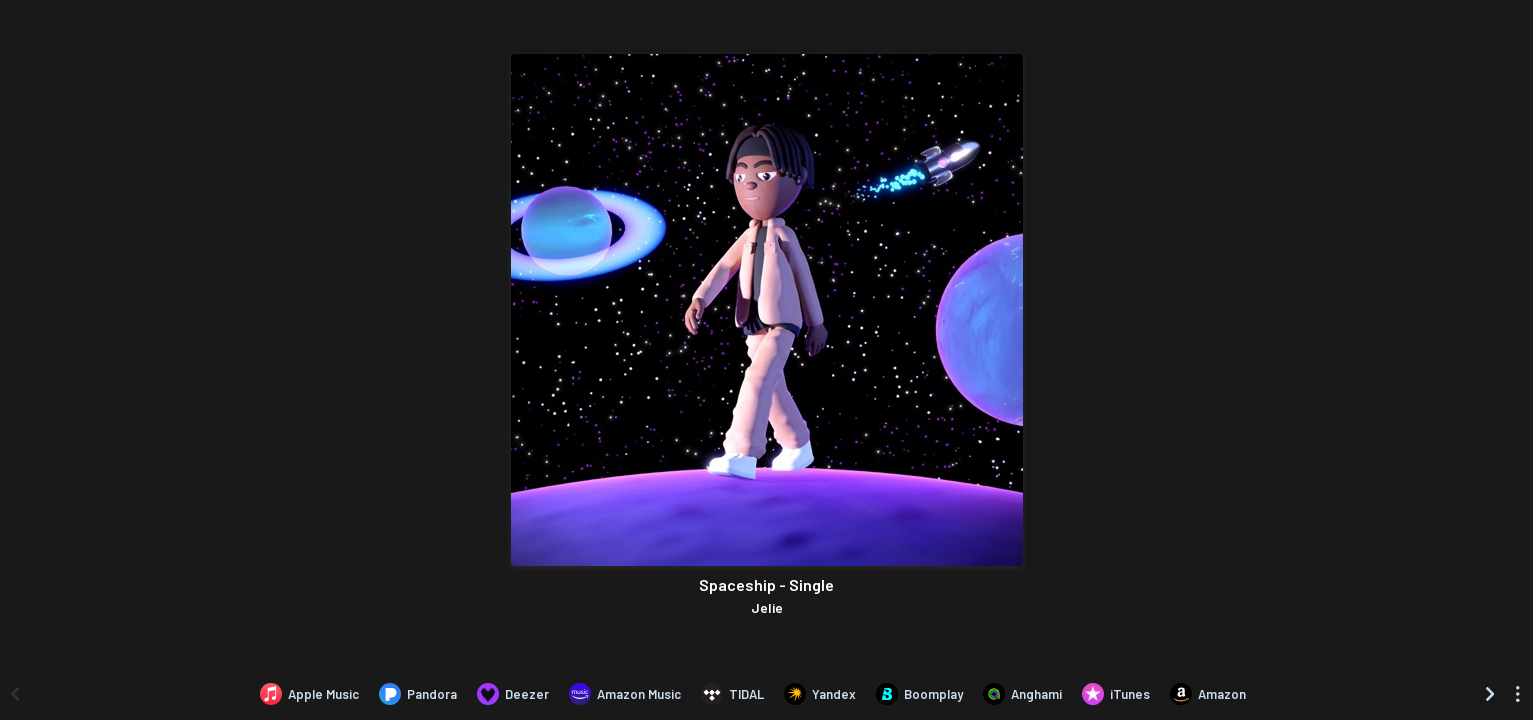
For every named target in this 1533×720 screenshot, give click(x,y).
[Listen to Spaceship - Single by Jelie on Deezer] (513, 694)
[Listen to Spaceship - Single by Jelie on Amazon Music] (625, 694)
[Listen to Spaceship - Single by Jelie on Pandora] (418, 694)
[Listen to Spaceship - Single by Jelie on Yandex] (820, 694)
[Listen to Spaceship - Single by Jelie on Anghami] (1022, 694)
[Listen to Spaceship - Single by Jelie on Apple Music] (309, 694)
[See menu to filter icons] (1518, 694)
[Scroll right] (1490, 694)
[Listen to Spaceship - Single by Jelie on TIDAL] (732, 694)
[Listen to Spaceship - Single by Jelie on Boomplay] (919, 694)
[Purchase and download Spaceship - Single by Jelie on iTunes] (1116, 694)
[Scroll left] (15, 694)
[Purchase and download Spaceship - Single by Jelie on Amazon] (1208, 694)
